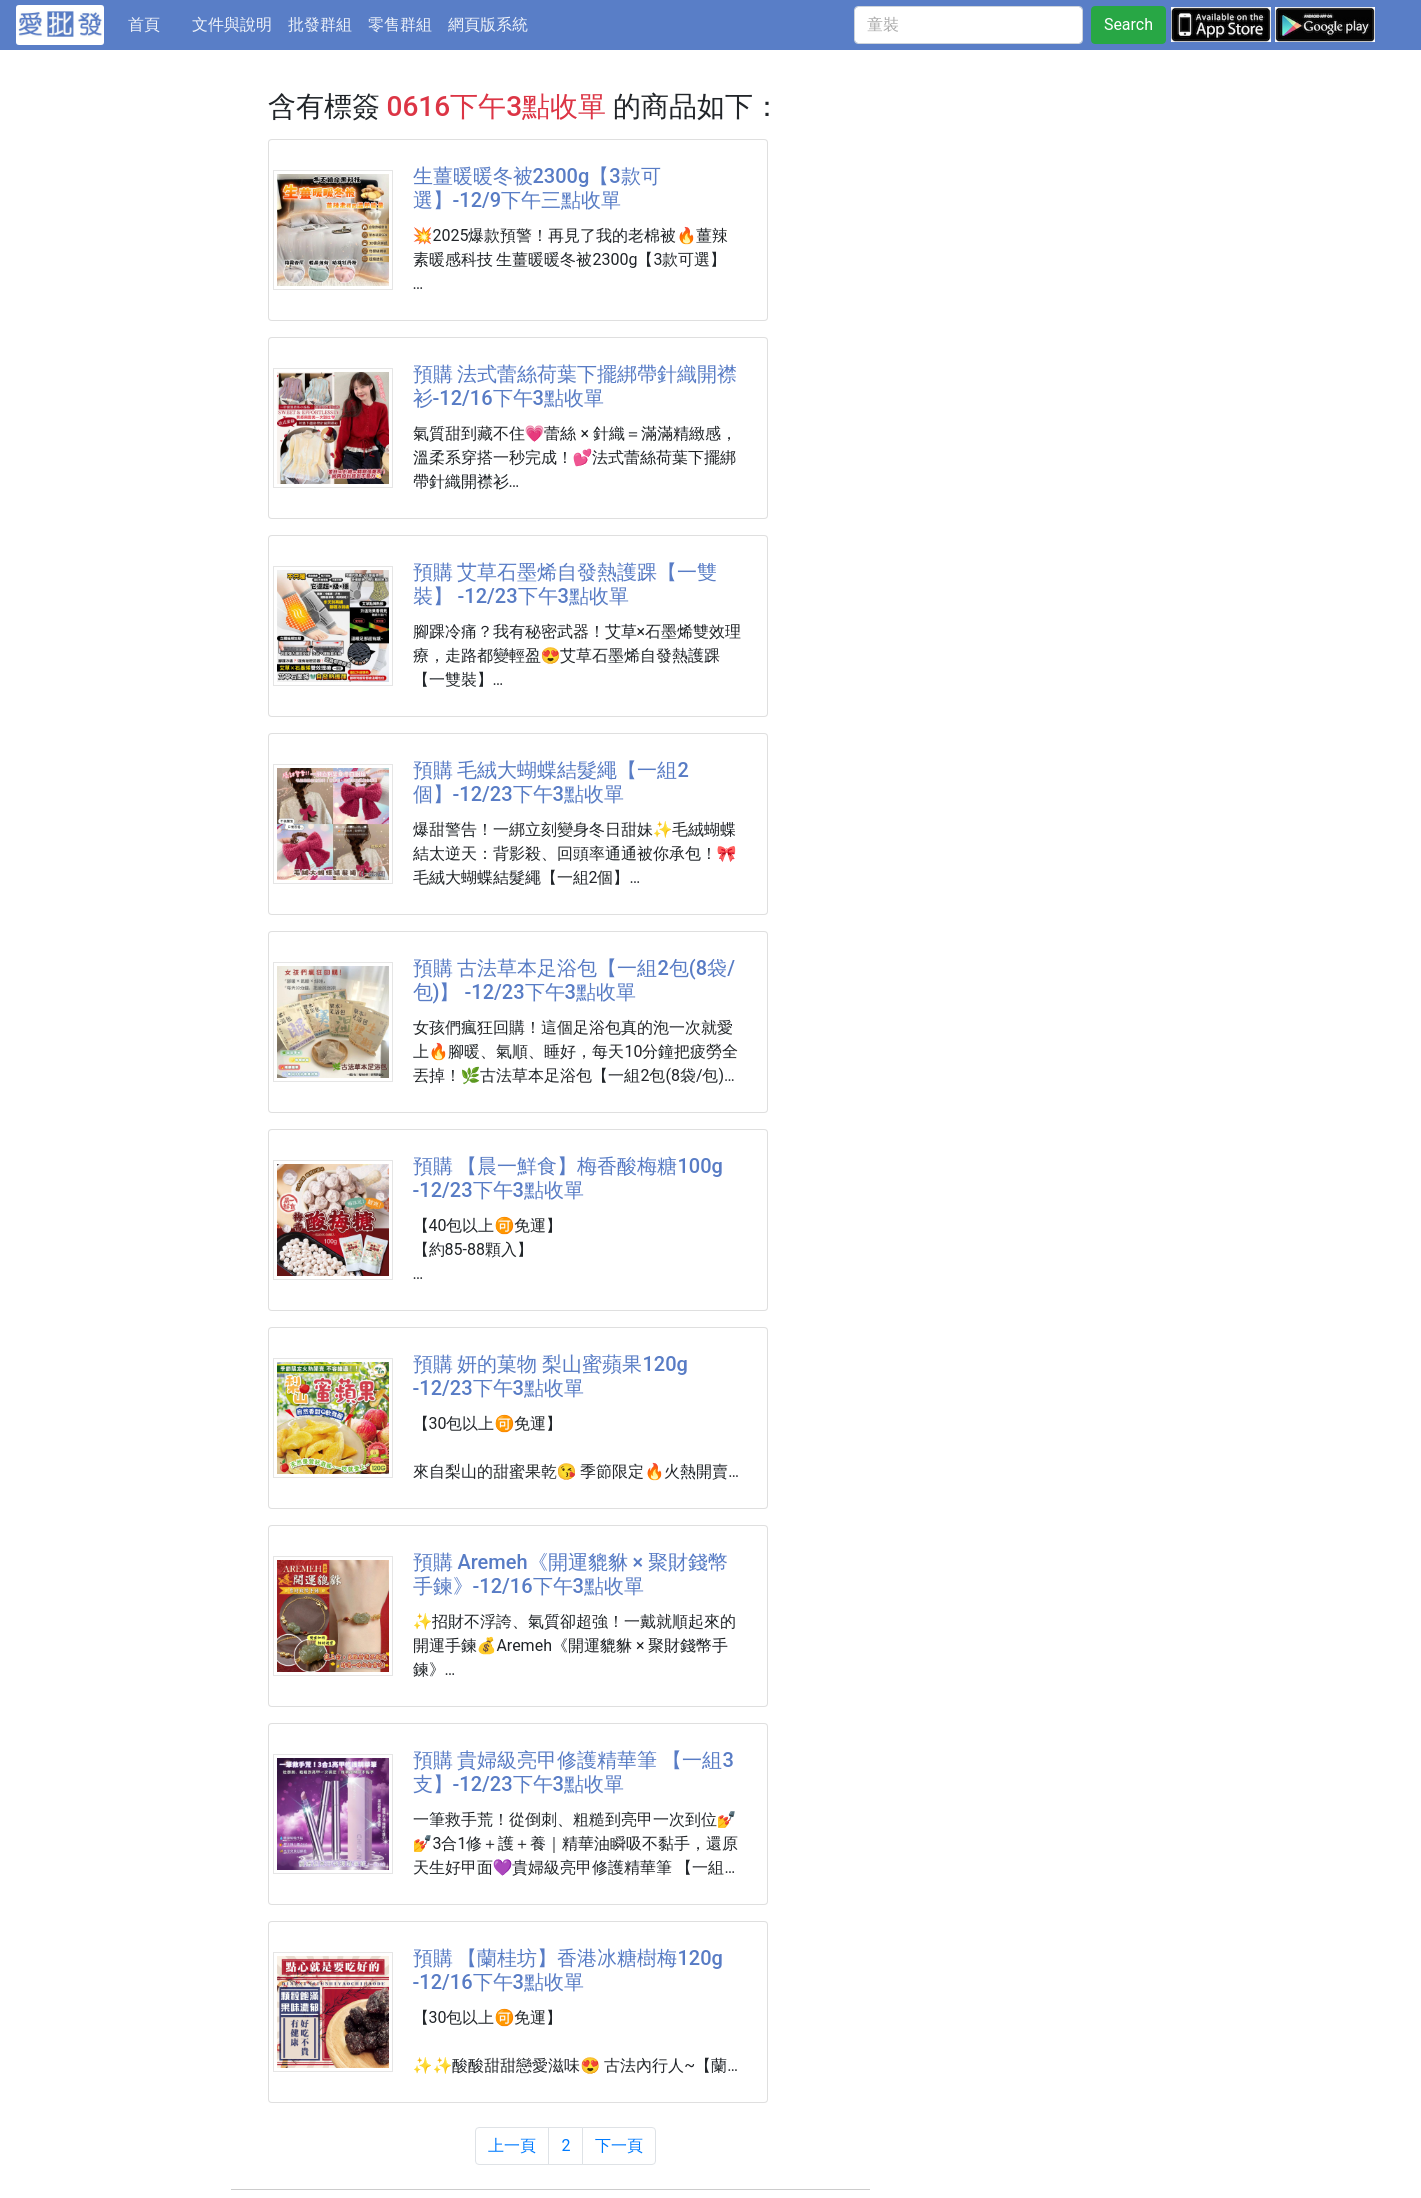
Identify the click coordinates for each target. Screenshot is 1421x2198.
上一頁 (512, 2145)
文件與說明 (232, 24)
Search (1128, 24)
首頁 (156, 23)
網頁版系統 (488, 24)
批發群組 (320, 24)
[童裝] (968, 25)
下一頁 (619, 2145)
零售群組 (400, 24)
